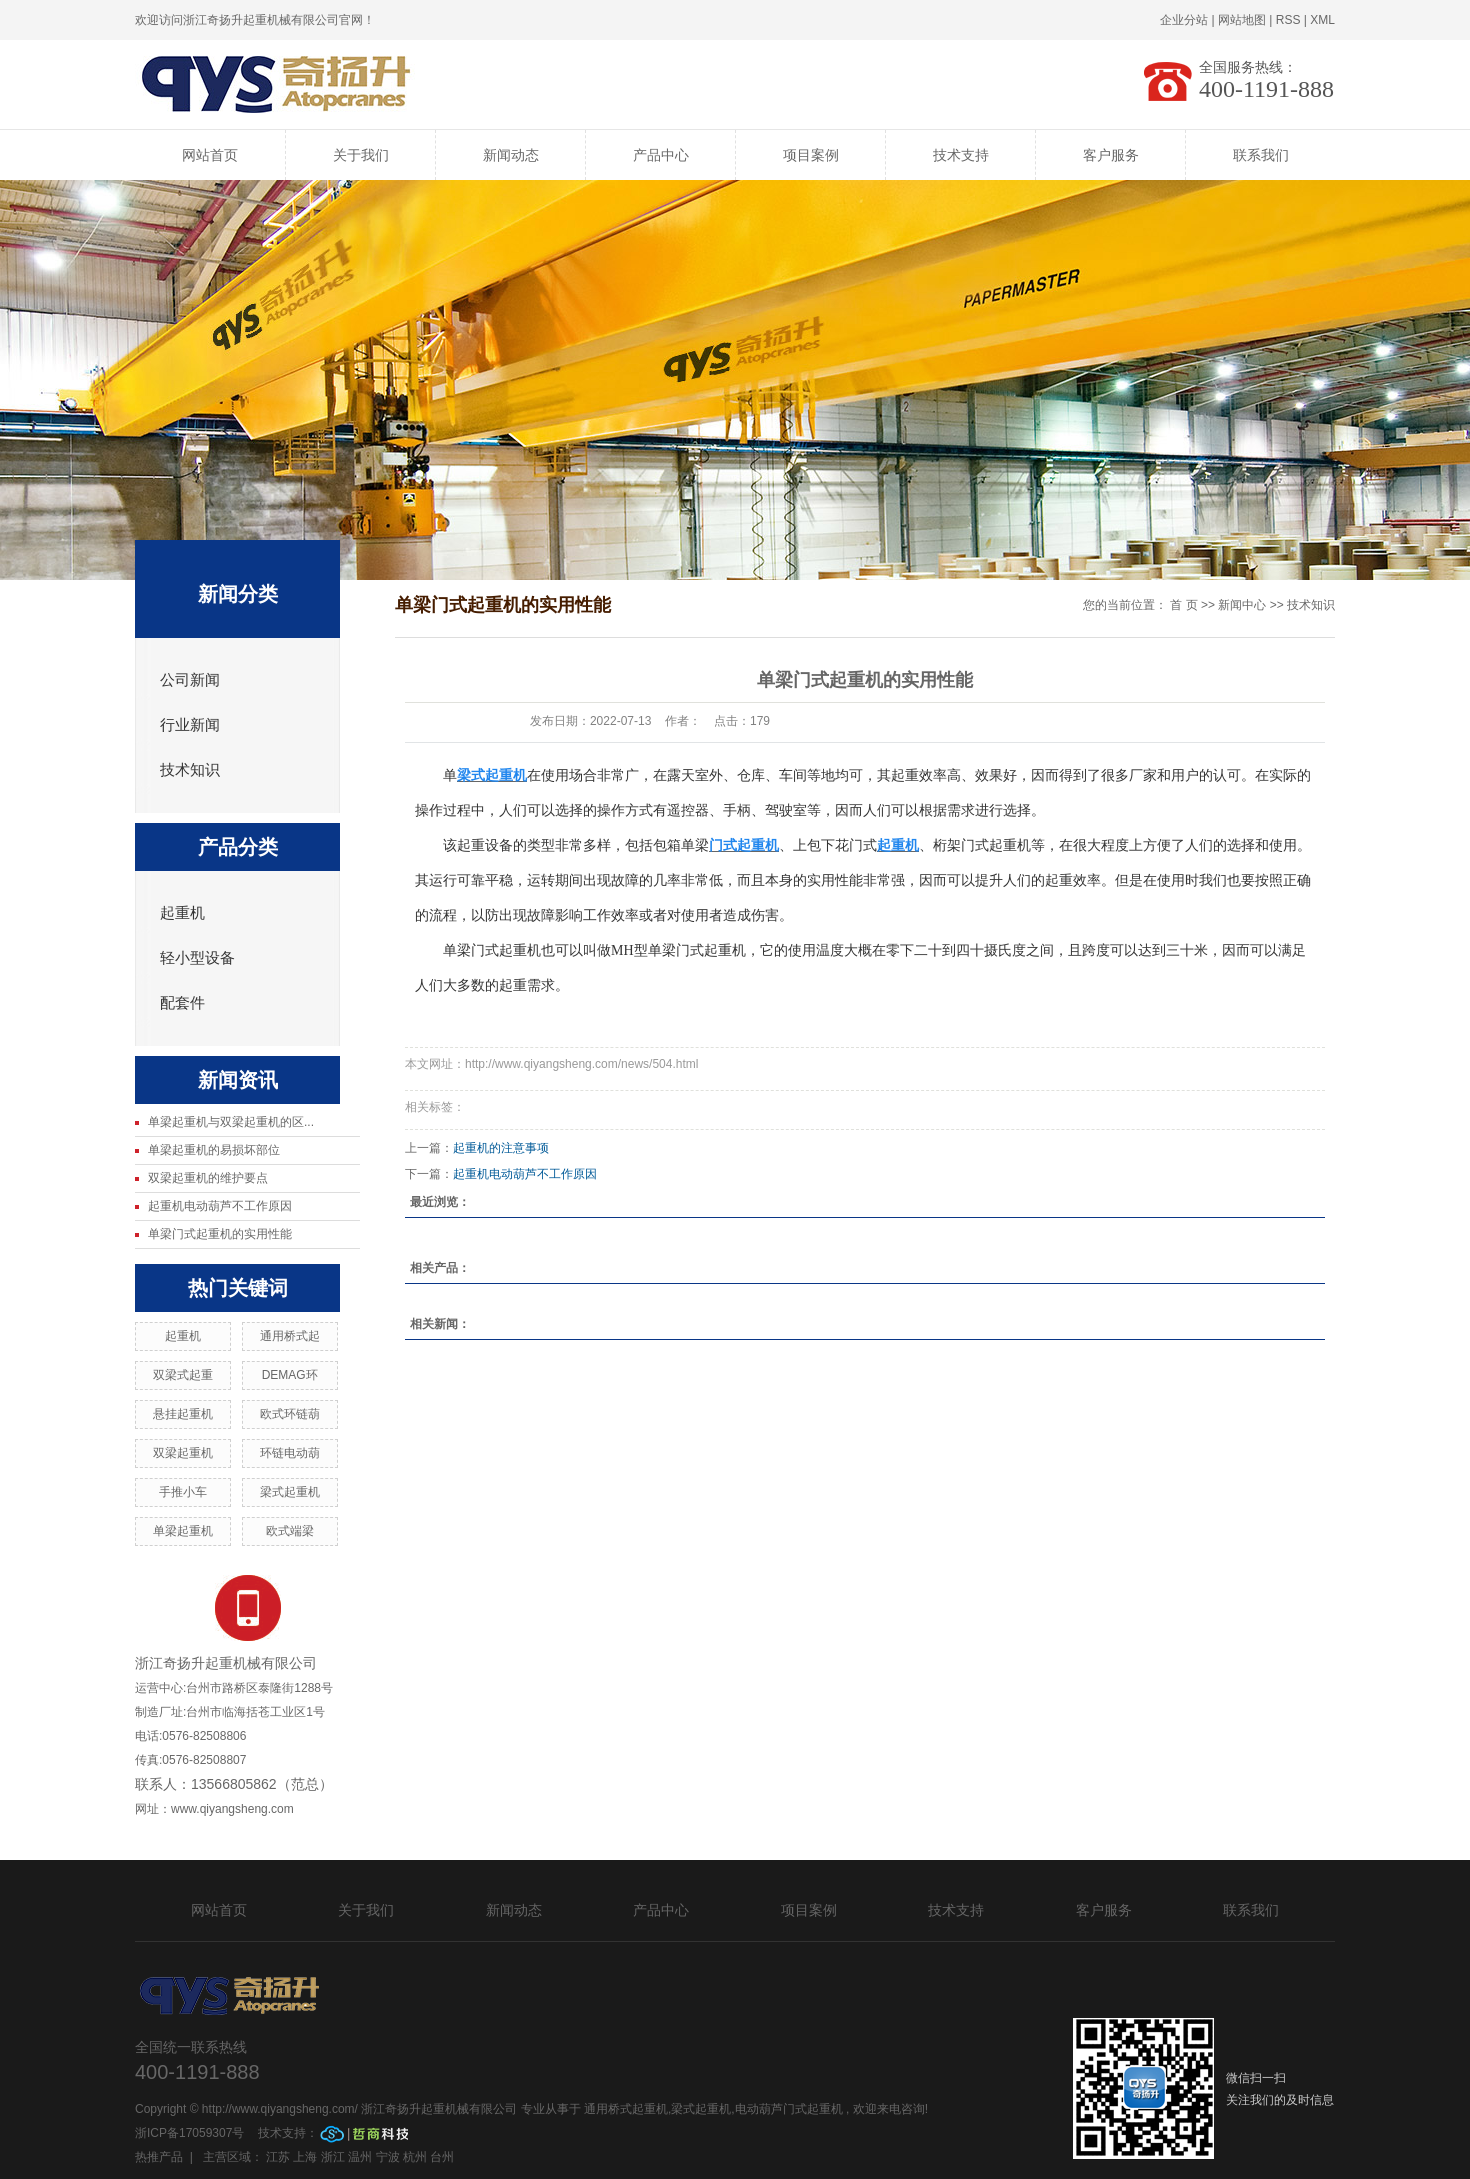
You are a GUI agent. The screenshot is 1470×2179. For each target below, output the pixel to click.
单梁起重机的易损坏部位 (214, 1150)
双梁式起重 (183, 1375)
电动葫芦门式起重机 (789, 2109)
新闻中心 (1242, 605)
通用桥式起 (290, 1336)
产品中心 (661, 155)
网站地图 (1242, 20)
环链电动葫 (290, 1453)
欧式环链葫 (290, 1414)
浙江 (333, 2157)
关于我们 (361, 155)
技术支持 (961, 155)
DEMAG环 (290, 1375)
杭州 (415, 2157)
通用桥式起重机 (626, 2109)
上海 (305, 2157)
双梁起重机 (183, 1453)
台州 (442, 2157)
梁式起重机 (290, 1492)
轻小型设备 (197, 958)
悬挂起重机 (183, 1414)
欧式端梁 (290, 1531)
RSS (1288, 20)
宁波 (388, 2157)
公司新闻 (190, 680)
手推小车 (183, 1492)
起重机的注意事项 (501, 1148)
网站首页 (210, 155)
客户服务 (1111, 155)
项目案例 (811, 155)
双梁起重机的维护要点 (208, 1178)
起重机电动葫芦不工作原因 (220, 1206)
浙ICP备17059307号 (191, 2133)
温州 (360, 2157)
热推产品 (159, 2157)
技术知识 (190, 770)
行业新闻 (190, 725)
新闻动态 (511, 155)
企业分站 (1184, 20)
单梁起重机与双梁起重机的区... (231, 1122)
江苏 (278, 2157)
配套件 (182, 1003)
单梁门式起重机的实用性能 (220, 1234)
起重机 (182, 913)
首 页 (1183, 605)
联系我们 (1261, 155)
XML (1322, 20)
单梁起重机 (183, 1531)
